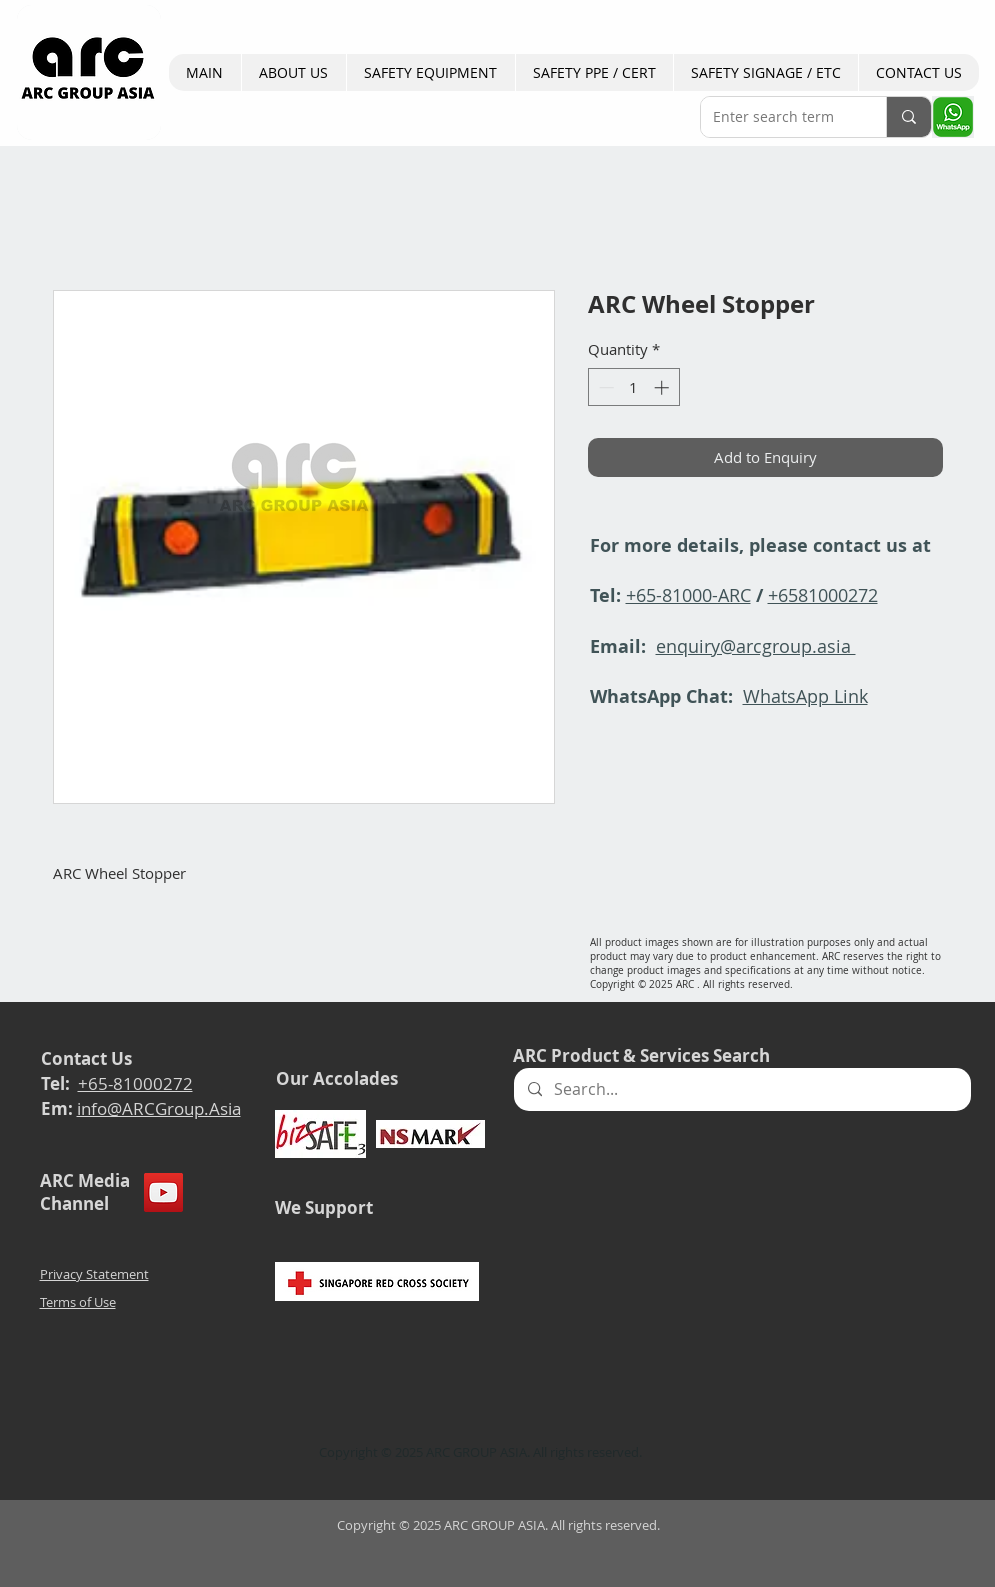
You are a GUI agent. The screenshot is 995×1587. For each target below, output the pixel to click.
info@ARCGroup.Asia (159, 1108)
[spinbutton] (633, 387)
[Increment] (663, 387)
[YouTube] (163, 1192)
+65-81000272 (135, 1083)
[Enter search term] (778, 117)
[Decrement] (604, 387)
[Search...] (741, 1089)
